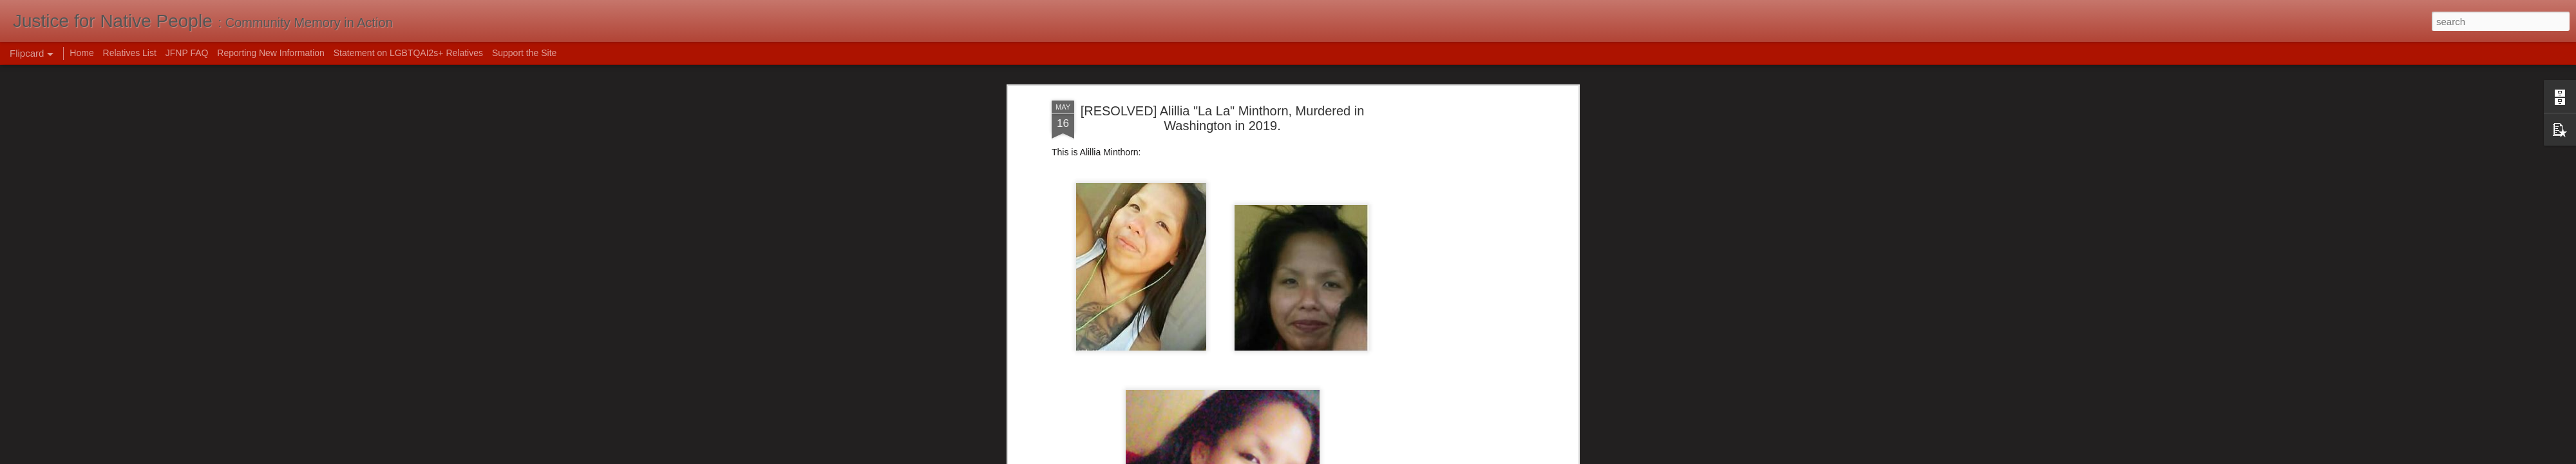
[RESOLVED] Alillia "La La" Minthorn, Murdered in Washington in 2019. (1223, 118)
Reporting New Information (271, 53)
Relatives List (129, 53)
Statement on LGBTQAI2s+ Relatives (408, 53)
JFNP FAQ (187, 53)
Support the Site (524, 53)
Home (81, 53)
